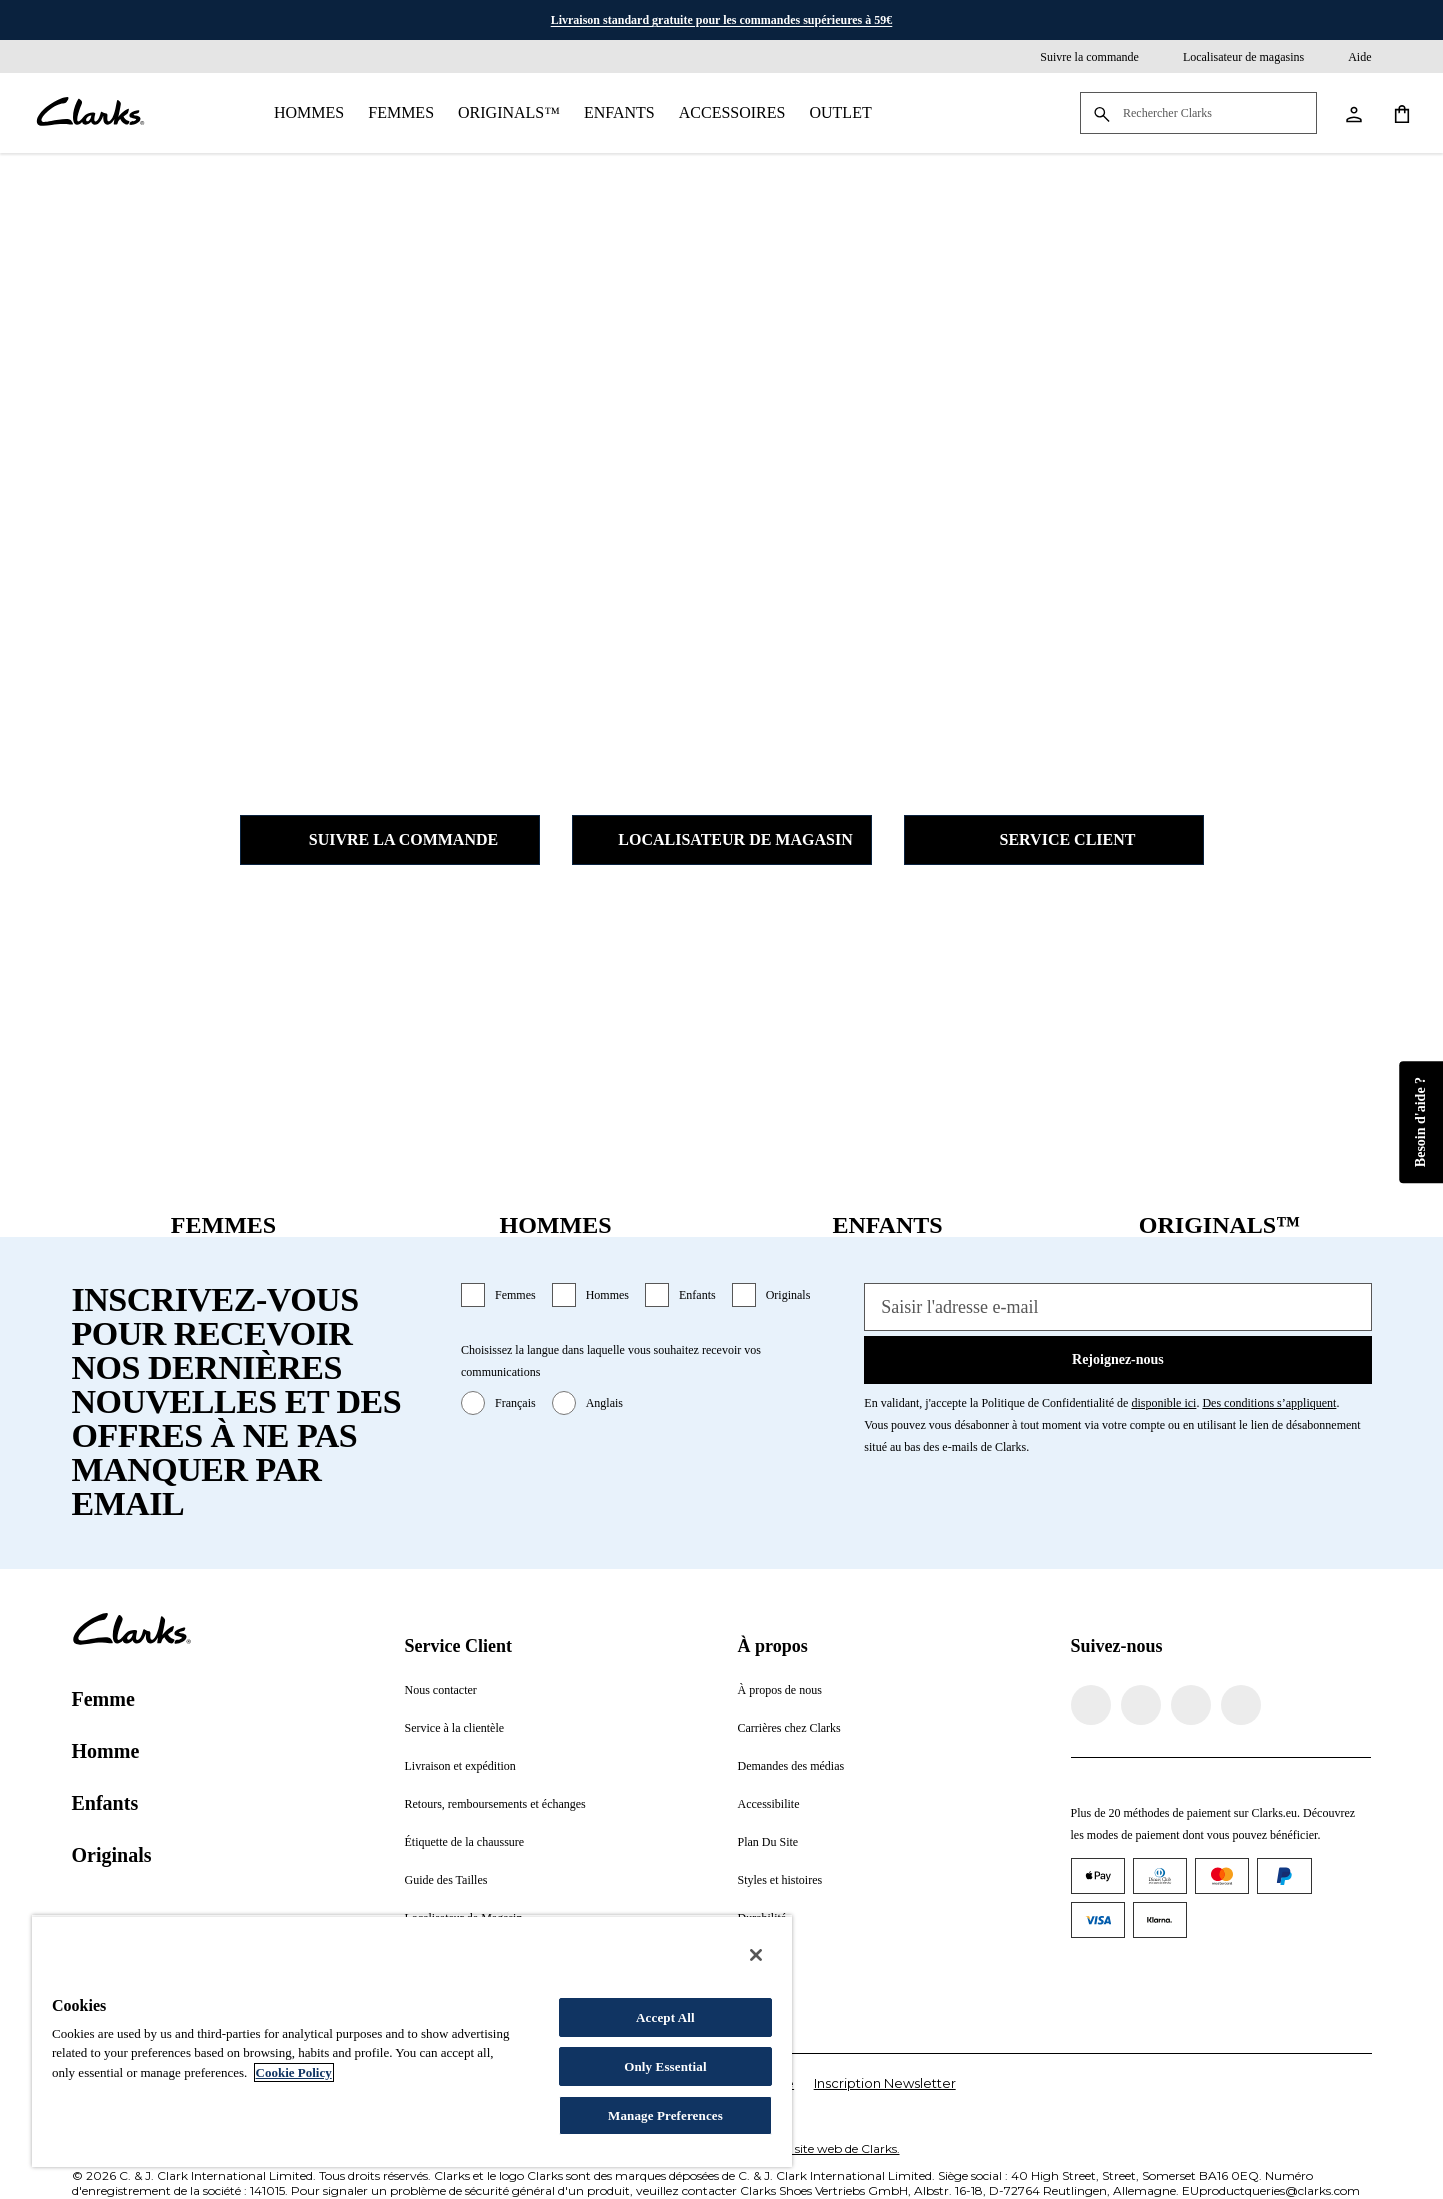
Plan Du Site (768, 1842)
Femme (103, 1699)
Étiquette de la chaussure (465, 1842)
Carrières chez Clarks (789, 1728)
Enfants (619, 112)
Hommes (309, 112)
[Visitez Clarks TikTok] (1191, 1705)
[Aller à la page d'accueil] (90, 113)
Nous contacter (441, 1690)
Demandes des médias (791, 1766)
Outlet (840, 112)
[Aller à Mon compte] (1353, 113)
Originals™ (509, 112)
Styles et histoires (780, 1880)
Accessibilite (769, 1804)
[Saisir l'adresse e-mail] (1117, 1307)
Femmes (401, 112)
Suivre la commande (389, 840)
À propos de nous (780, 1690)
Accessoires (732, 112)
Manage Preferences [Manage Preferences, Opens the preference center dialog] (665, 2115)
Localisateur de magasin (721, 840)
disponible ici (1163, 1403)
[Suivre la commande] (1075, 57)
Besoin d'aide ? (1420, 1121)
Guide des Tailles (446, 1880)
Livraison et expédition (460, 1766)
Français (515, 1403)
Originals (788, 1295)
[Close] (756, 1955)
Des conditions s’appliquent (1269, 1403)
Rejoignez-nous (1118, 1359)
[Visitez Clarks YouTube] (1241, 1705)
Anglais (604, 1403)
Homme (106, 1751)
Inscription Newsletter (885, 2083)
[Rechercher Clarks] (1198, 114)
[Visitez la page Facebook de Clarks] (1091, 1705)
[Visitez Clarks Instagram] (1141, 1705)
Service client (1054, 840)
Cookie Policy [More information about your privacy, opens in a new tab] (294, 2072)
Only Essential (665, 2066)
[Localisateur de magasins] (1229, 57)
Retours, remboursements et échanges (495, 1804)
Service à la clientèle (455, 1728)
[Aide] (1345, 57)
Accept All (665, 2017)
